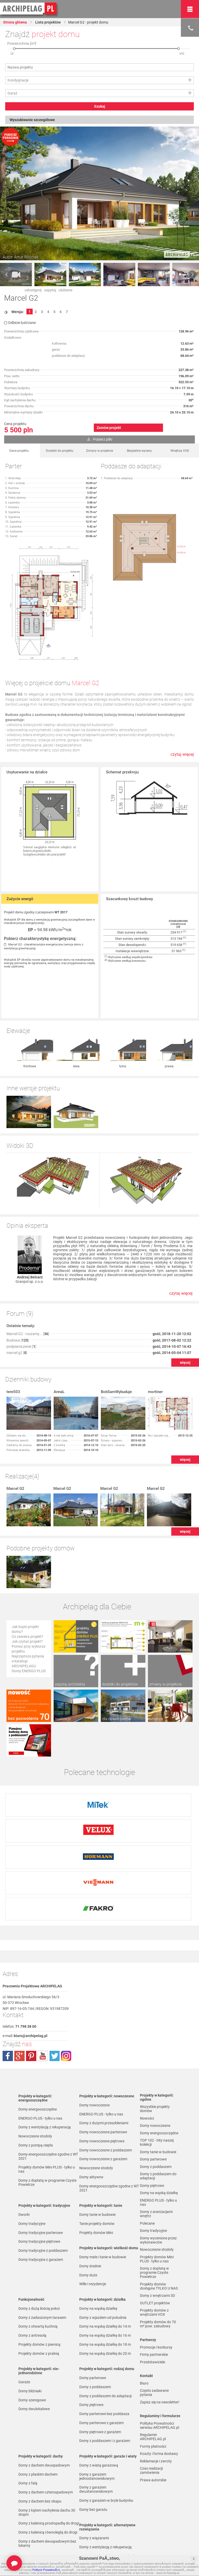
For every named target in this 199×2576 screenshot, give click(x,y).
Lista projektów (47, 22)
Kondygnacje (18, 80)
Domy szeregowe (32, 2336)
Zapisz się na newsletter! (159, 2338)
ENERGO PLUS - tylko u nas (40, 2054)
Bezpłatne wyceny (139, 451)
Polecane (147, 2159)
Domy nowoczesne (94, 2041)
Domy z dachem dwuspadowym (44, 2401)
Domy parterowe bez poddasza (104, 2350)
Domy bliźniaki (29, 2327)
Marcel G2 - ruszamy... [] (27, 1302)
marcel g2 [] (16, 1321)
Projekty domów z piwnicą (39, 2280)
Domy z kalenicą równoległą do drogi (47, 2468)
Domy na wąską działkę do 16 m (105, 2271)
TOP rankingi (28, 2529)
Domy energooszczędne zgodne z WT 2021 (48, 2092)
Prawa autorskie (153, 2416)
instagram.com (66, 1992)
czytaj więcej (182, 754)
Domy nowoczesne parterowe (103, 2068)
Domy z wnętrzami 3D (157, 2231)
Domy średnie (90, 2202)
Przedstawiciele (152, 2298)
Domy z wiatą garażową (98, 2401)
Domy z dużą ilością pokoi (39, 2244)
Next (192, 274)
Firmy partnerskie (154, 2290)
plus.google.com (19, 1992)
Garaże (24, 2318)
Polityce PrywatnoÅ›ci (46, 2569)
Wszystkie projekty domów (155, 2044)
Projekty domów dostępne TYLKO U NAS (159, 2222)
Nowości (86, 2529)
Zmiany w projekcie (99, 451)
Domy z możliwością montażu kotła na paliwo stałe (107, 2494)
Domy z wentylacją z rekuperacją (44, 2063)
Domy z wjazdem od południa (102, 2253)
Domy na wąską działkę (98, 2244)
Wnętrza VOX (179, 451)
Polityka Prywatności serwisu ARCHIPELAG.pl (159, 2361)
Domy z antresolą (32, 2271)
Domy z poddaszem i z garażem (104, 2376)
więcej (185, 1330)
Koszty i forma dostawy (159, 2389)
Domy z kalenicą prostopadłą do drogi (48, 2459)
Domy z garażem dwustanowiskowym (96, 2425)
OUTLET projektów (155, 2239)
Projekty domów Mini (96, 2168)
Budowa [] (17, 1308)
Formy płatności (153, 2382)
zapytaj (50, 290)
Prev (7, 274)
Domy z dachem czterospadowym (45, 2428)
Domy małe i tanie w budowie (102, 2193)
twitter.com (54, 1992)
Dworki (24, 2150)
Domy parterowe (92, 2314)
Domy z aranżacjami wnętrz (156, 2149)
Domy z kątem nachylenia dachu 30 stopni (46, 2448)
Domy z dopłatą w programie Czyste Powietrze (47, 2118)
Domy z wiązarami (94, 2474)
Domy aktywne (91, 2113)
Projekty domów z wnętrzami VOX (154, 2248)
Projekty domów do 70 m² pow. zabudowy (158, 2260)
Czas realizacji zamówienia (151, 2406)
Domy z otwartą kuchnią (38, 2262)
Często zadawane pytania (154, 2328)
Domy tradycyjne (31, 2159)
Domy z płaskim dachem (38, 2410)
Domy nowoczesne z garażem (103, 2095)
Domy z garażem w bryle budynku (106, 2436)
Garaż (12, 93)
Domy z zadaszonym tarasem (42, 2253)
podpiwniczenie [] (21, 1314)
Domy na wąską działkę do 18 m (105, 2280)
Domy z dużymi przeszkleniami (103, 2059)
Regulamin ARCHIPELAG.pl (153, 2372)
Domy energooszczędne (37, 2045)
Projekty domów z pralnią (38, 2289)
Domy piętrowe (91, 2340)
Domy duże (88, 2211)
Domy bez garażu (93, 2445)
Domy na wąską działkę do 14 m (105, 2262)
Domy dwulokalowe (34, 2345)
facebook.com (8, 1992)
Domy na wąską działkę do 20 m (105, 2289)
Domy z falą (27, 2419)
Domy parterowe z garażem (101, 2359)
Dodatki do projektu (59, 451)
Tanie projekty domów (97, 2159)
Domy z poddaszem (95, 2323)
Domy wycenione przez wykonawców (158, 2176)
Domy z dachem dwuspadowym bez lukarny (47, 2479)
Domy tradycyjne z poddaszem (43, 2186)
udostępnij (33, 290)
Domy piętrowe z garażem (100, 2368)
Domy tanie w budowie (97, 2150)
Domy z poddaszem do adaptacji (105, 2332)
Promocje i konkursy (156, 2283)
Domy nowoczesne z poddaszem (105, 2086)
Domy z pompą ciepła (35, 2081)
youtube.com (43, 1992)
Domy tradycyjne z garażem (40, 2195)
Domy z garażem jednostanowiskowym (97, 2412)
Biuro (144, 2319)
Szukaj (99, 106)
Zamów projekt (109, 428)
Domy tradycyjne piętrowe (39, 2177)
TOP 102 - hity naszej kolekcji (157, 2078)
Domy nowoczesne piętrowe (101, 2077)
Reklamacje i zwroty (156, 2397)
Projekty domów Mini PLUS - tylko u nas (46, 2105)
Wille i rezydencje (92, 2220)
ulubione (65, 290)
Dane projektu (19, 451)
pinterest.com (31, 1992)
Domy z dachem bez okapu (39, 2437)
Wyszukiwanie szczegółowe (32, 120)
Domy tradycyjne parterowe (40, 2168)
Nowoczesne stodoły (35, 2072)
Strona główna (15, 22)
